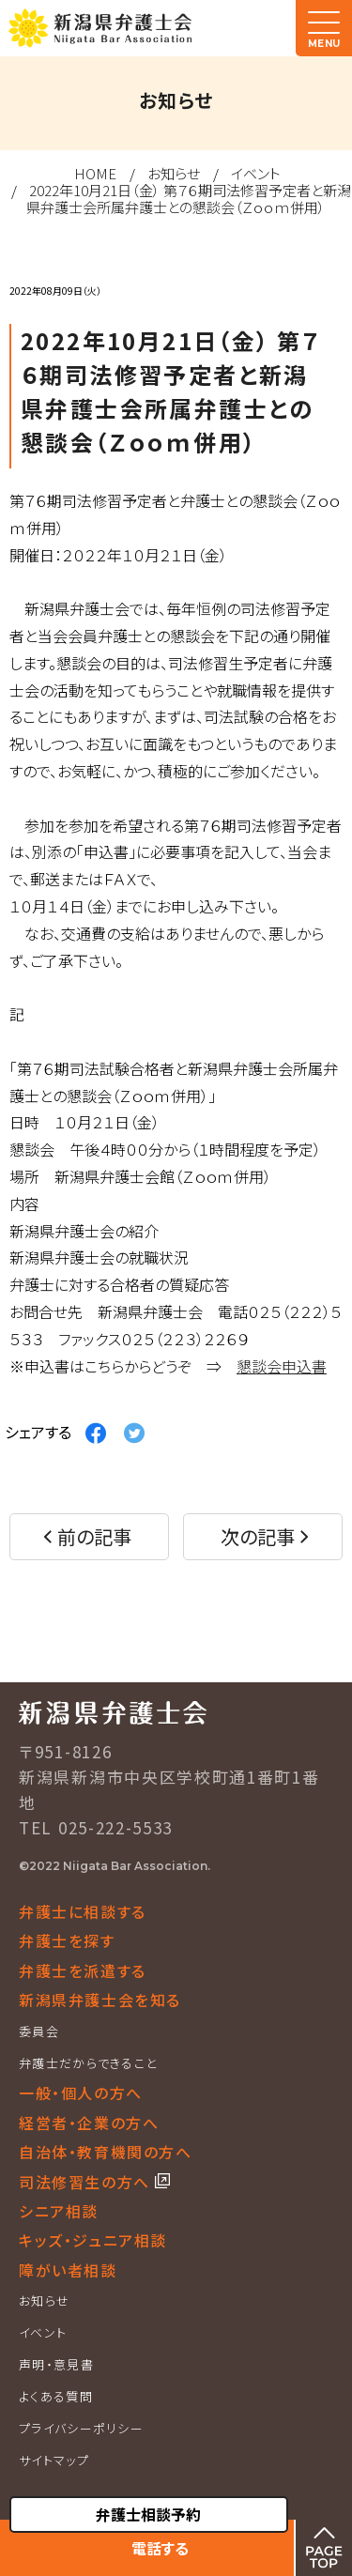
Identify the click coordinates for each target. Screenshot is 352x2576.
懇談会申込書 (282, 1366)
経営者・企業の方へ (89, 2122)
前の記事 (94, 1536)
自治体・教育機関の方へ (105, 2151)
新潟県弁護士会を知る (100, 1999)
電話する (160, 2548)
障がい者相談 (68, 2270)
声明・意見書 (56, 2364)
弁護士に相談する (82, 1911)
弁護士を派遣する (82, 1970)
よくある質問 (56, 2396)
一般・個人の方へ (81, 2092)
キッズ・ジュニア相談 (93, 2240)
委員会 (39, 2031)
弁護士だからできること (88, 2063)
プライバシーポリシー (81, 2428)
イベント (256, 173)
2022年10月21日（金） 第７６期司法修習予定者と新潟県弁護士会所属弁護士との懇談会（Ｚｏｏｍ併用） (188, 198)
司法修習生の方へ (87, 2181)
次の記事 (258, 1536)
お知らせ (173, 173)
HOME (95, 173)
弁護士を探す (67, 1940)
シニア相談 (59, 2211)
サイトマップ (54, 2460)
